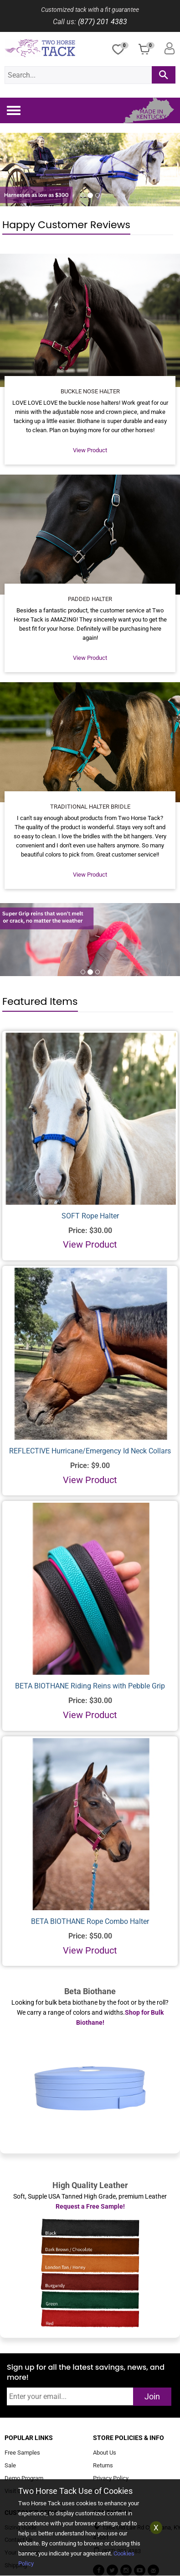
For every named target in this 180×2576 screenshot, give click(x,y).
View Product (90, 450)
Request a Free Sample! (90, 2206)
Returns (103, 2465)
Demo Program (24, 2478)
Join (152, 2396)
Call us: (64, 21)
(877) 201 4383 (102, 21)
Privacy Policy (111, 2478)
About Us (104, 2453)
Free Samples (22, 2453)
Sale (10, 2465)
